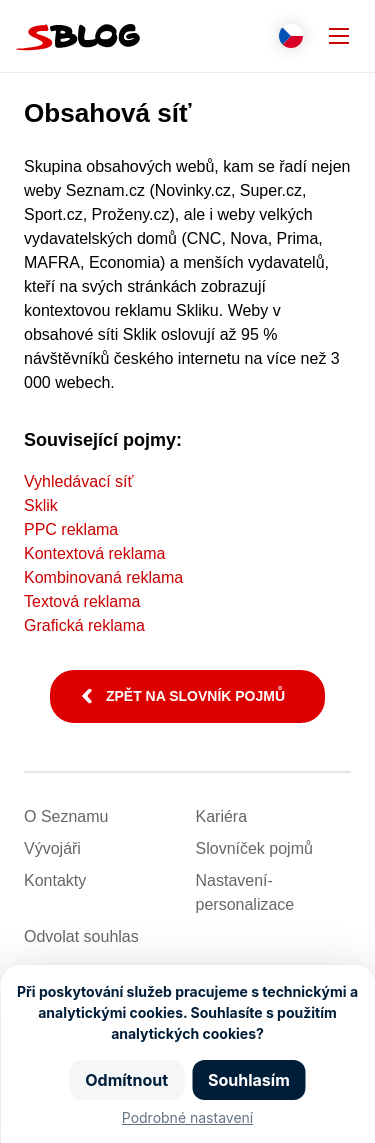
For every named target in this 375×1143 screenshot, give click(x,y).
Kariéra (222, 816)
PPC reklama (71, 529)
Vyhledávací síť (78, 481)
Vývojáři (52, 848)
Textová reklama (82, 601)
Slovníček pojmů (254, 848)
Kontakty (55, 880)
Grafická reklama (84, 625)
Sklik (41, 505)
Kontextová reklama (94, 553)
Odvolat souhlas (81, 936)
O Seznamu (66, 816)
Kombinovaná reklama (103, 577)
